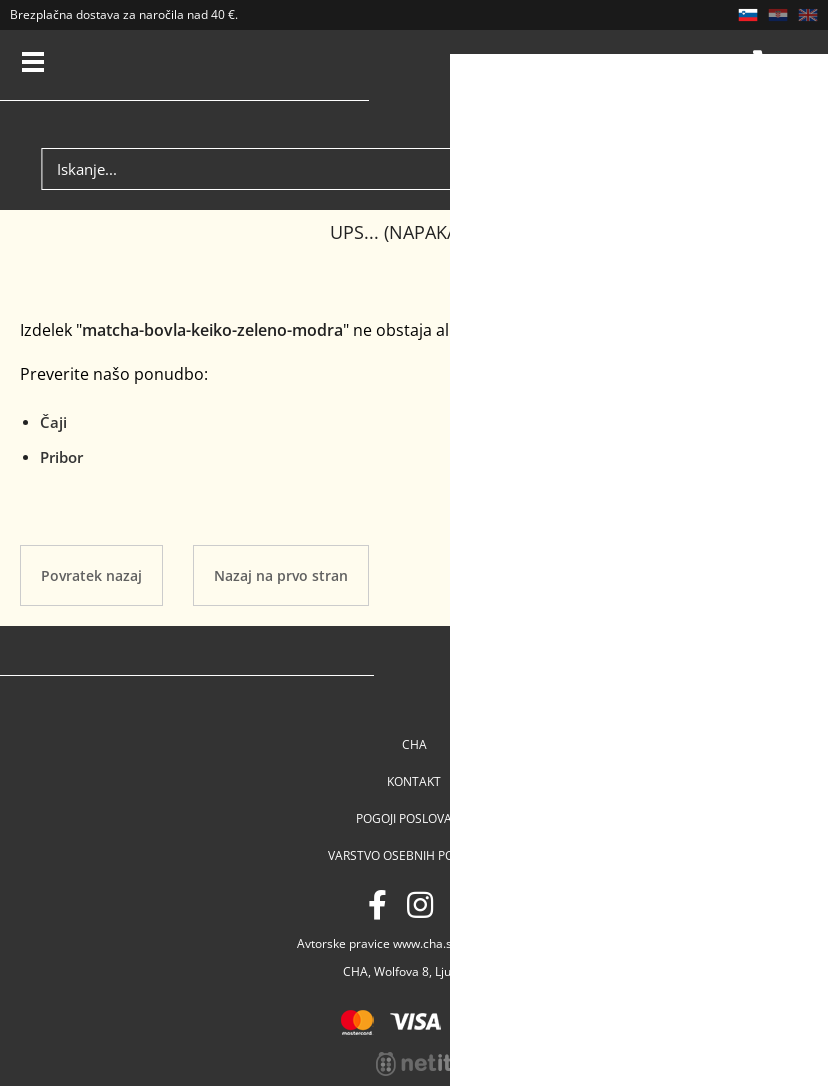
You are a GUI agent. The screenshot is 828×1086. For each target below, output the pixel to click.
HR (778, 15)
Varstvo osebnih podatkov (414, 855)
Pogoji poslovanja (414, 818)
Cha (414, 744)
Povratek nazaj (91, 575)
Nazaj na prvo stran (281, 575)
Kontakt (414, 781)
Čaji (53, 422)
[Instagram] (420, 904)
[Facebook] (377, 904)
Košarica (767, 65)
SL (748, 15)
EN (808, 15)
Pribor (61, 457)
